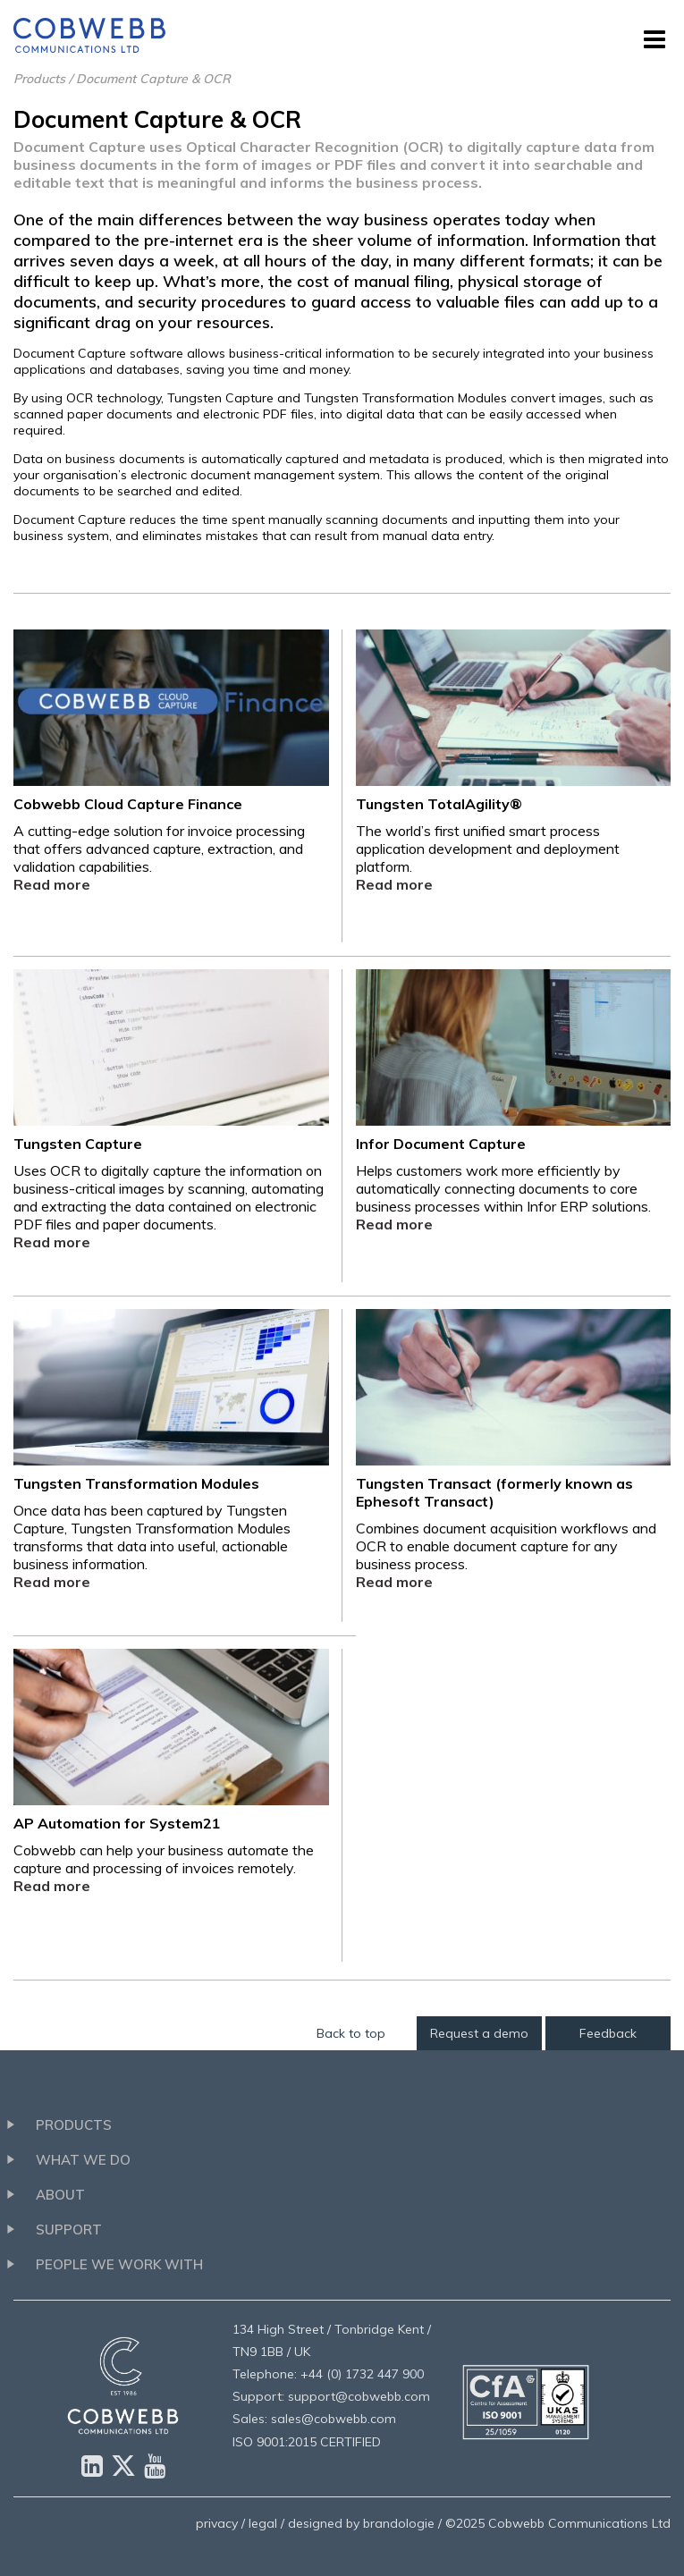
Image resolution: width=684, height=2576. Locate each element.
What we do (83, 2159)
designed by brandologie (361, 2523)
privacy (217, 2523)
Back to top (351, 2033)
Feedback (608, 2033)
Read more (51, 884)
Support (69, 2229)
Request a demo (479, 2033)
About (60, 2194)
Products (39, 79)
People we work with (119, 2264)
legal (263, 2523)
